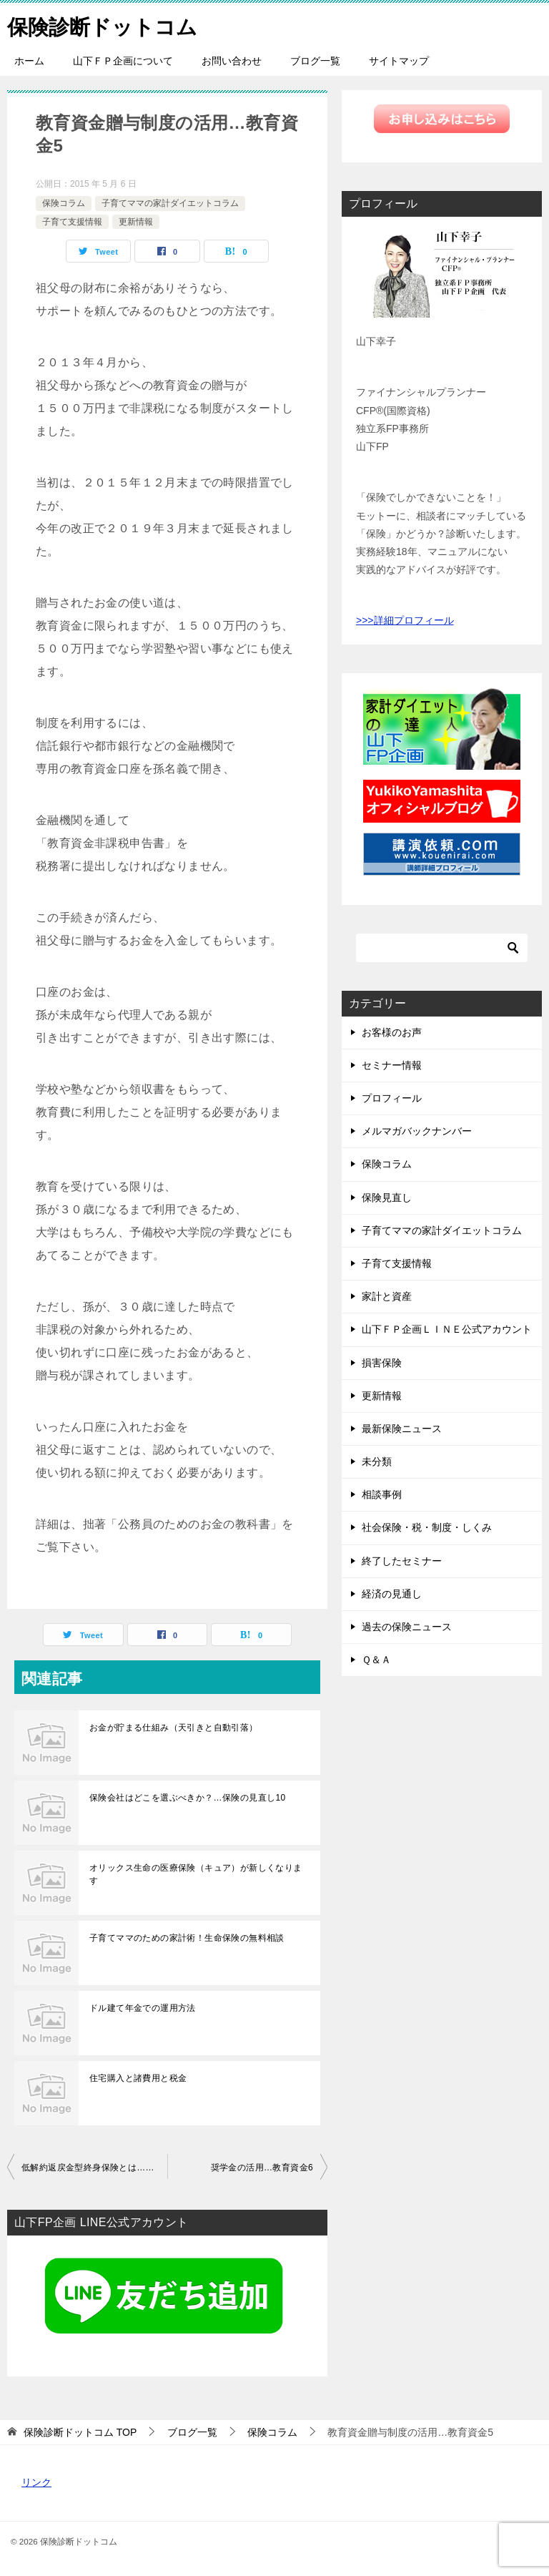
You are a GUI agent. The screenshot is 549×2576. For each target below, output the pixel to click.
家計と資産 (387, 1296)
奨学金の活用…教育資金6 (262, 2168)
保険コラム (63, 203)
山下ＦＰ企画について (123, 61)
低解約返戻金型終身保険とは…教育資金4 (94, 2168)
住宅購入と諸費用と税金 (138, 2078)
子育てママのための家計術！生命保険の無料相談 (187, 1938)
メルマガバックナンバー (417, 1131)
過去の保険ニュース (407, 1626)
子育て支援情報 (72, 222)
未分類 (377, 1461)
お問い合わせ (232, 61)
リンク (36, 2482)
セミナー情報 (392, 1065)
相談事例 (382, 1494)
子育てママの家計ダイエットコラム (170, 203)
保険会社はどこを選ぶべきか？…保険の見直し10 (187, 1798)
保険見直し (387, 1197)
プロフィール (392, 1098)
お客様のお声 (392, 1032)
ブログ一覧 (315, 61)
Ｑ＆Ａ (376, 1659)
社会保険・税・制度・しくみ (427, 1527)
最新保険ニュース (402, 1428)
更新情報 (136, 222)
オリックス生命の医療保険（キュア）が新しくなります (195, 1874)
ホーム (29, 61)
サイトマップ (399, 61)
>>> (365, 620)
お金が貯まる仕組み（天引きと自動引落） (173, 1728)
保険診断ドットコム (105, 25)
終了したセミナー (402, 1561)
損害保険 (382, 1362)
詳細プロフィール (414, 620)
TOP (80, 2432)
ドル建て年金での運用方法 (142, 2008)
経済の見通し (392, 1594)
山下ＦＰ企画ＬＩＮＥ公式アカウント (447, 1329)
